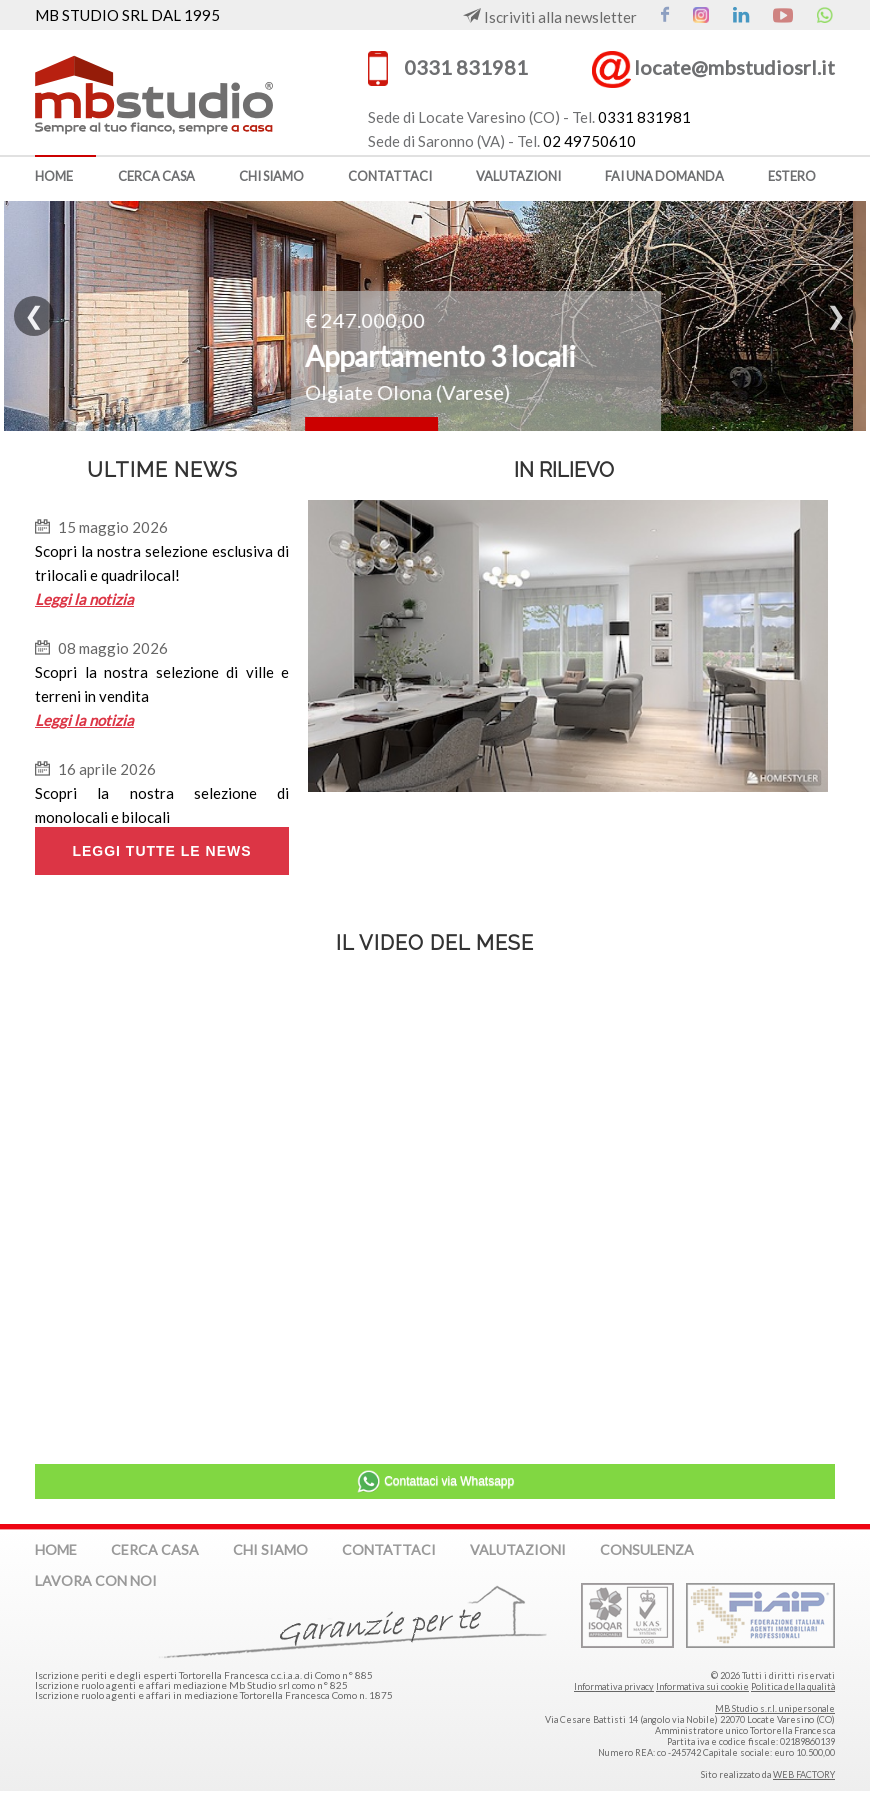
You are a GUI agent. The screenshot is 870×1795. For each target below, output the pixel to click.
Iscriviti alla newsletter (550, 17)
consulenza (647, 1549)
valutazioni (518, 176)
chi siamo (271, 176)
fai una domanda (664, 176)
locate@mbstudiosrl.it (734, 67)
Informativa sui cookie (702, 1686)
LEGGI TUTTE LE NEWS (161, 851)
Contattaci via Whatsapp (435, 1481)
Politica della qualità (793, 1686)
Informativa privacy (614, 1686)
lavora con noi (96, 1580)
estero (792, 176)
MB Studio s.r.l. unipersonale (775, 1708)
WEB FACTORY (804, 1774)
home (54, 176)
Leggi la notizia (84, 599)
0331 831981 (466, 67)
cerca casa (156, 176)
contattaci (390, 176)
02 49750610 (589, 141)
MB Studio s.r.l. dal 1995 (185, 92)
